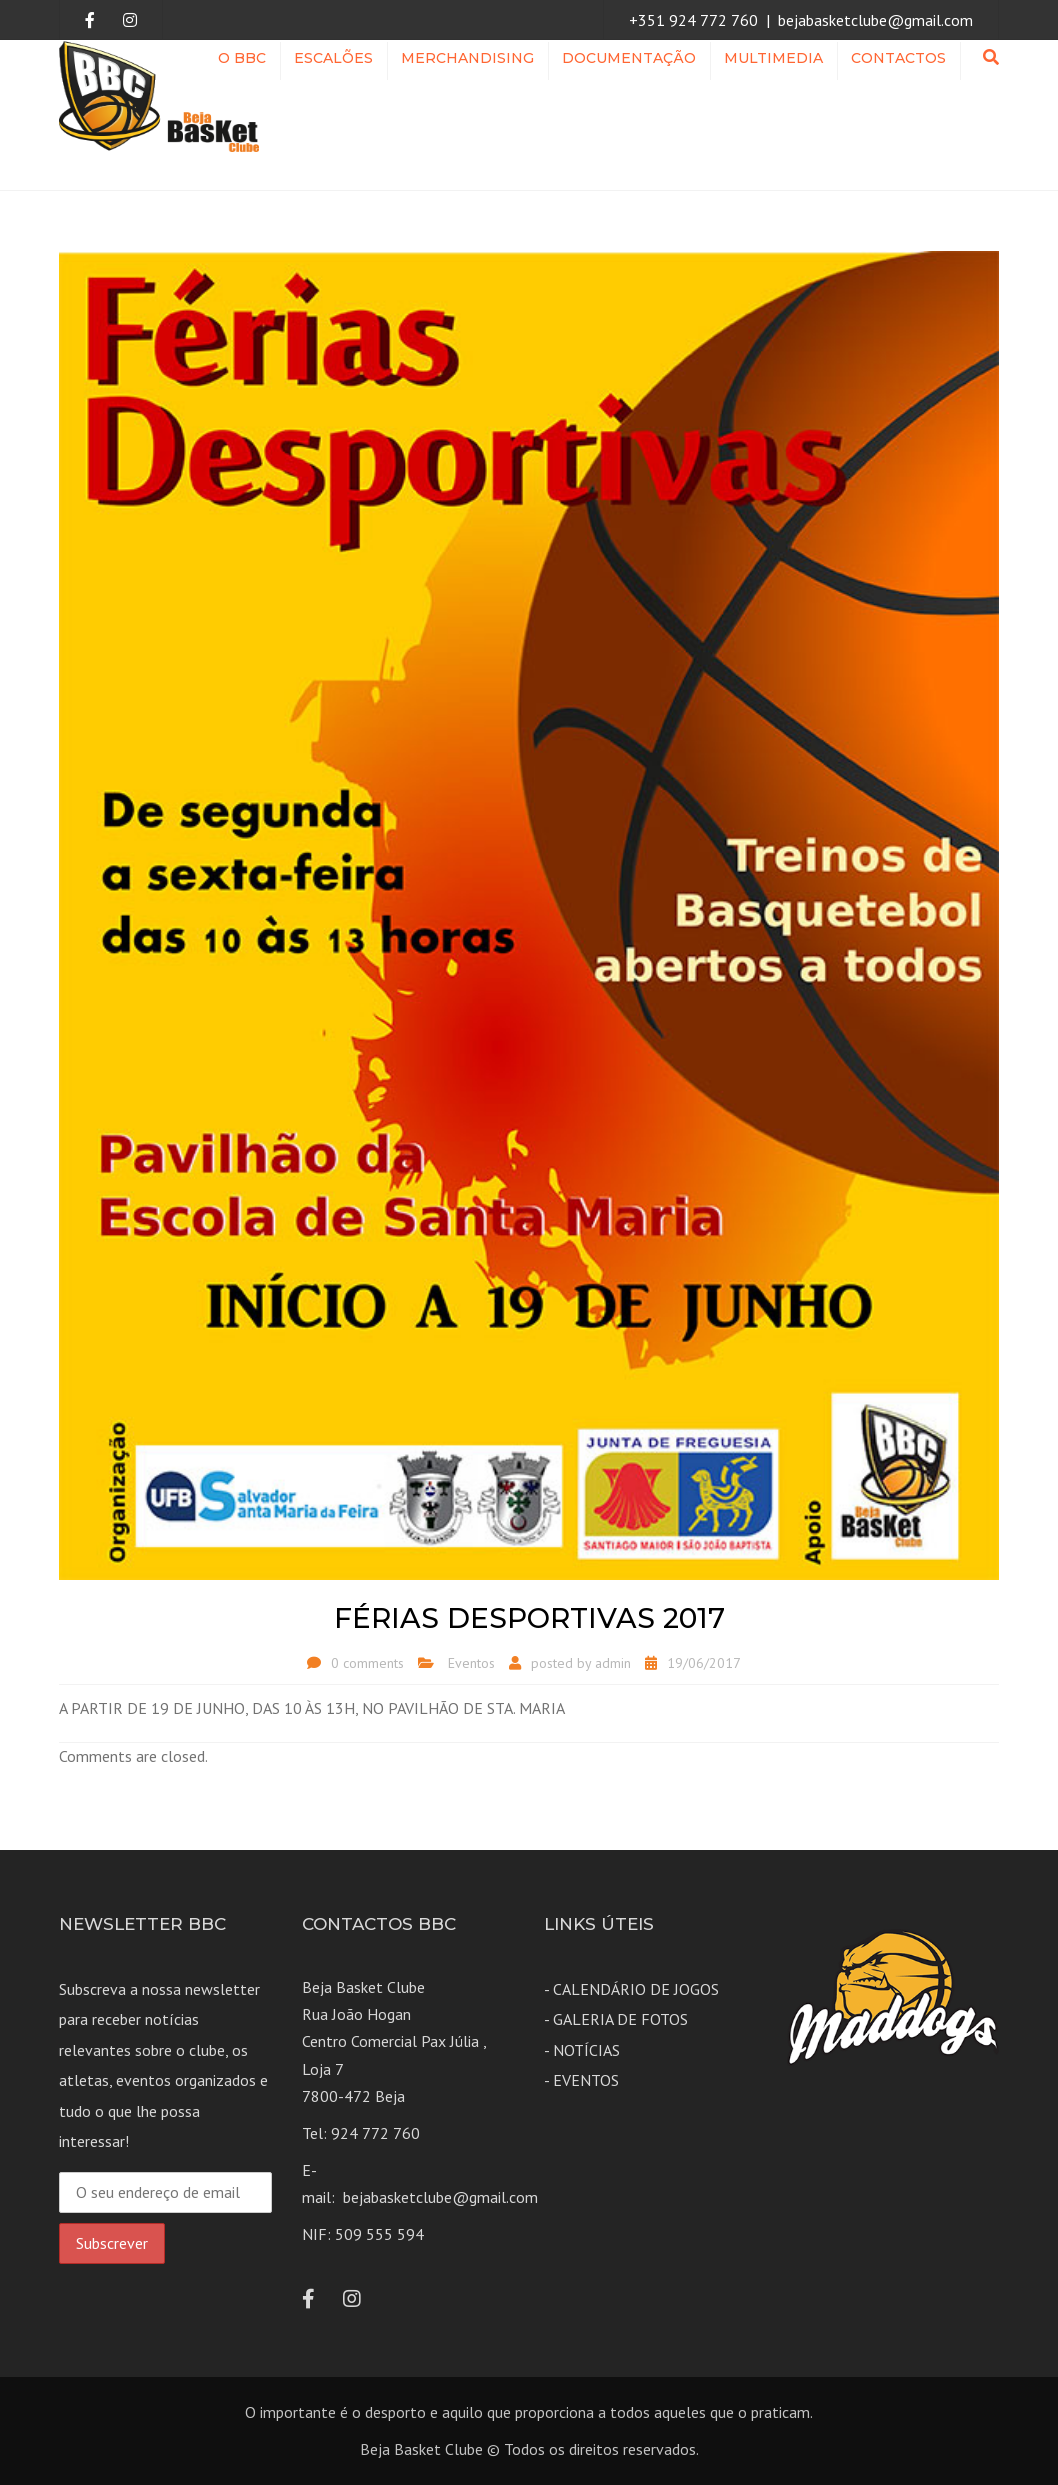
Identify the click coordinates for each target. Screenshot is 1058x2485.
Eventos (471, 1663)
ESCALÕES (333, 58)
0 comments (367, 1663)
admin (613, 1663)
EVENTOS (586, 2080)
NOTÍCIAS (586, 2050)
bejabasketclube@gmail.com (875, 20)
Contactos (898, 58)
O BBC (242, 58)
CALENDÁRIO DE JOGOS (636, 1989)
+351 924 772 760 (693, 20)
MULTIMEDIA (773, 58)
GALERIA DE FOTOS (620, 2019)
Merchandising (467, 58)
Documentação (629, 58)
